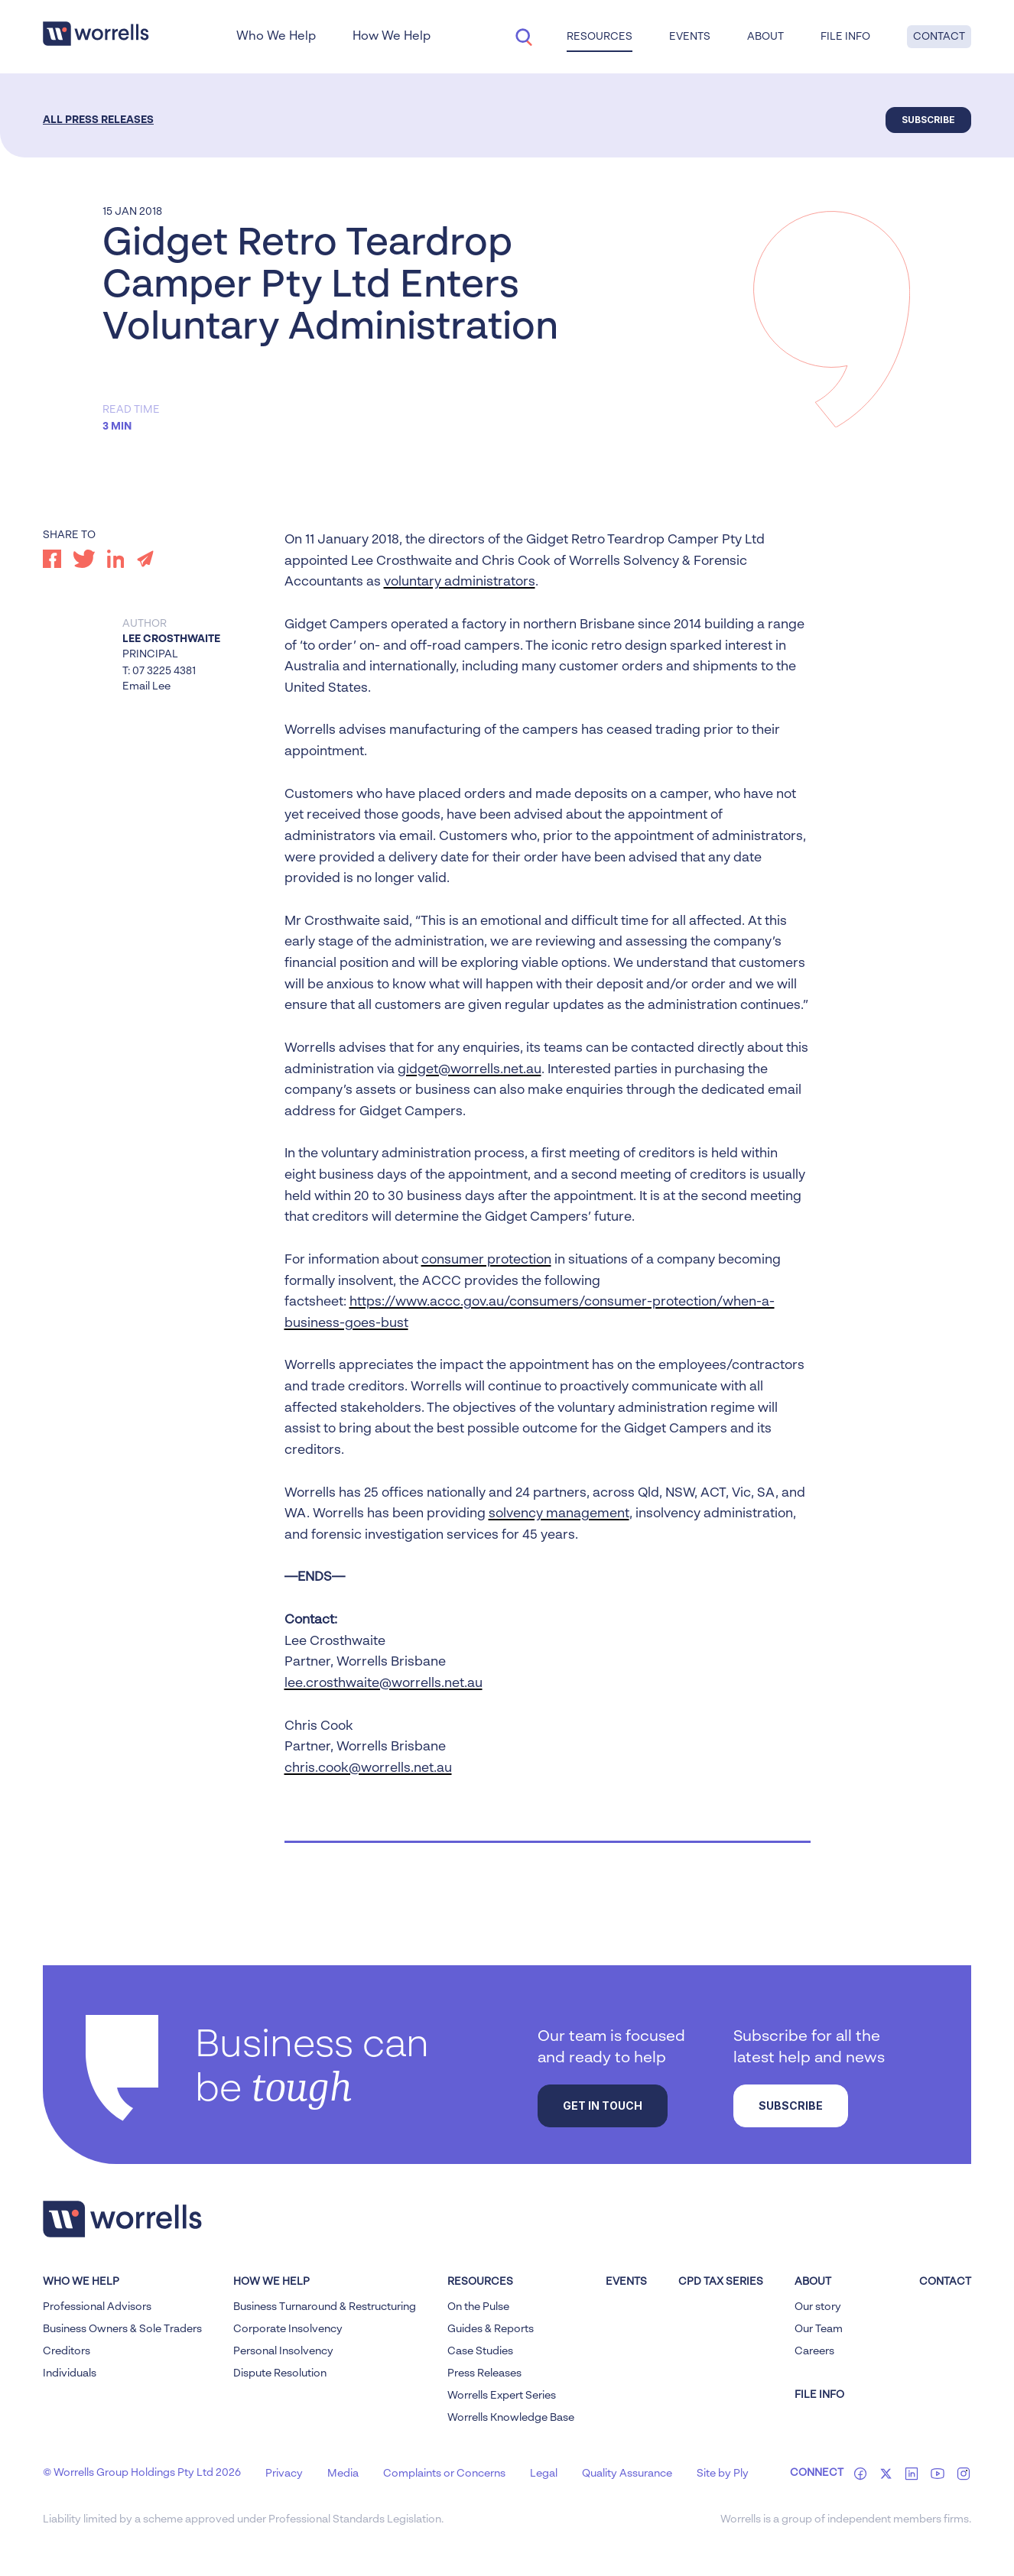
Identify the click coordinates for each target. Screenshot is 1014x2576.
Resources (599, 36)
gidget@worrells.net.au (469, 1069)
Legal (543, 2473)
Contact (939, 36)
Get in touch (602, 2105)
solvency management (559, 1513)
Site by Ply (723, 2473)
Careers (814, 2351)
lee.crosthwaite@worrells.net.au (383, 1683)
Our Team (819, 2329)
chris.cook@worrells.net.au (368, 1768)
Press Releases (484, 2373)
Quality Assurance (627, 2473)
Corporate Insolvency (288, 2329)
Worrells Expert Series (501, 2395)
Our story (818, 2307)
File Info (845, 36)
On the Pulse (478, 2307)
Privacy (284, 2473)
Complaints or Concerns (444, 2473)
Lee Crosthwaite (171, 639)
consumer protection (486, 1260)
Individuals (69, 2373)
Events (689, 36)
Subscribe (928, 119)
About (765, 36)
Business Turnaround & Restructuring (324, 2307)
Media (343, 2473)
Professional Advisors (97, 2307)
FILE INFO (819, 2394)
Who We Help (276, 37)
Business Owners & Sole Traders (122, 2329)
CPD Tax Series (720, 2281)
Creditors (66, 2351)
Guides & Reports (490, 2329)
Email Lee (146, 686)
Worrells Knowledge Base (510, 2417)
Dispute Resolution (280, 2373)
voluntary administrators (459, 582)
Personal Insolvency (283, 2351)
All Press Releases (98, 120)
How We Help (392, 37)
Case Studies (480, 2351)
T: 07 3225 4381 (159, 671)
